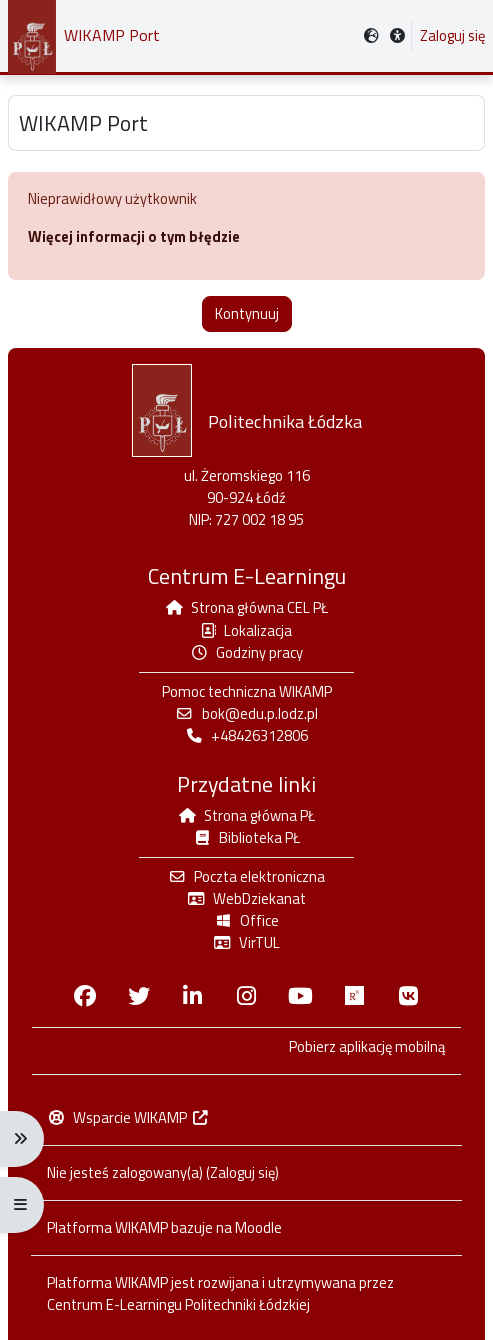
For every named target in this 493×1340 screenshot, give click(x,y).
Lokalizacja (246, 630)
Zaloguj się (452, 36)
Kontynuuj (247, 313)
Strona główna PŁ (246, 815)
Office (246, 920)
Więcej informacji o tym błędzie (134, 236)
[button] (398, 36)
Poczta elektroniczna (246, 876)
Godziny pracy (246, 652)
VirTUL (246, 942)
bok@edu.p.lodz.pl (246, 713)
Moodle (258, 1227)
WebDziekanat (246, 898)
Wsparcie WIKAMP (128, 1117)
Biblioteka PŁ (246, 837)
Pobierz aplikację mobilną (367, 1047)
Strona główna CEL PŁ (247, 607)
